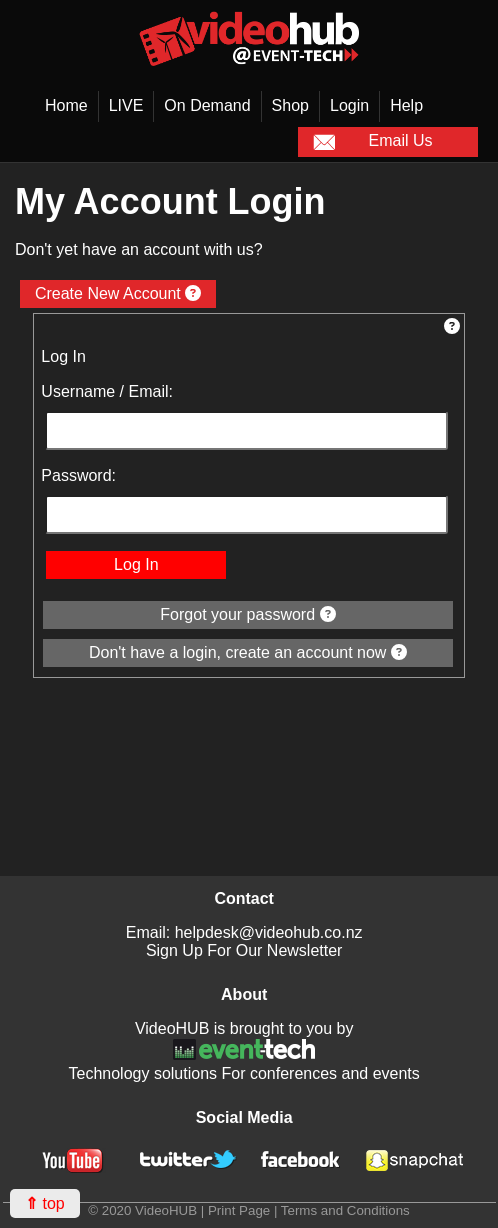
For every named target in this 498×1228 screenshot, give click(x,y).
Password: (78, 475)
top (45, 1203)
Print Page (239, 1210)
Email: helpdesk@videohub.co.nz (244, 932)
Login (349, 105)
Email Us (373, 142)
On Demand (207, 105)
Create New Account (118, 293)
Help (406, 105)
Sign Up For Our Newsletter (244, 950)
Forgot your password (247, 614)
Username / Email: (107, 391)
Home (66, 105)
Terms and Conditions (345, 1210)
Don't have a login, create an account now (248, 652)
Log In (136, 564)
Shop (290, 105)
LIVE (126, 105)
